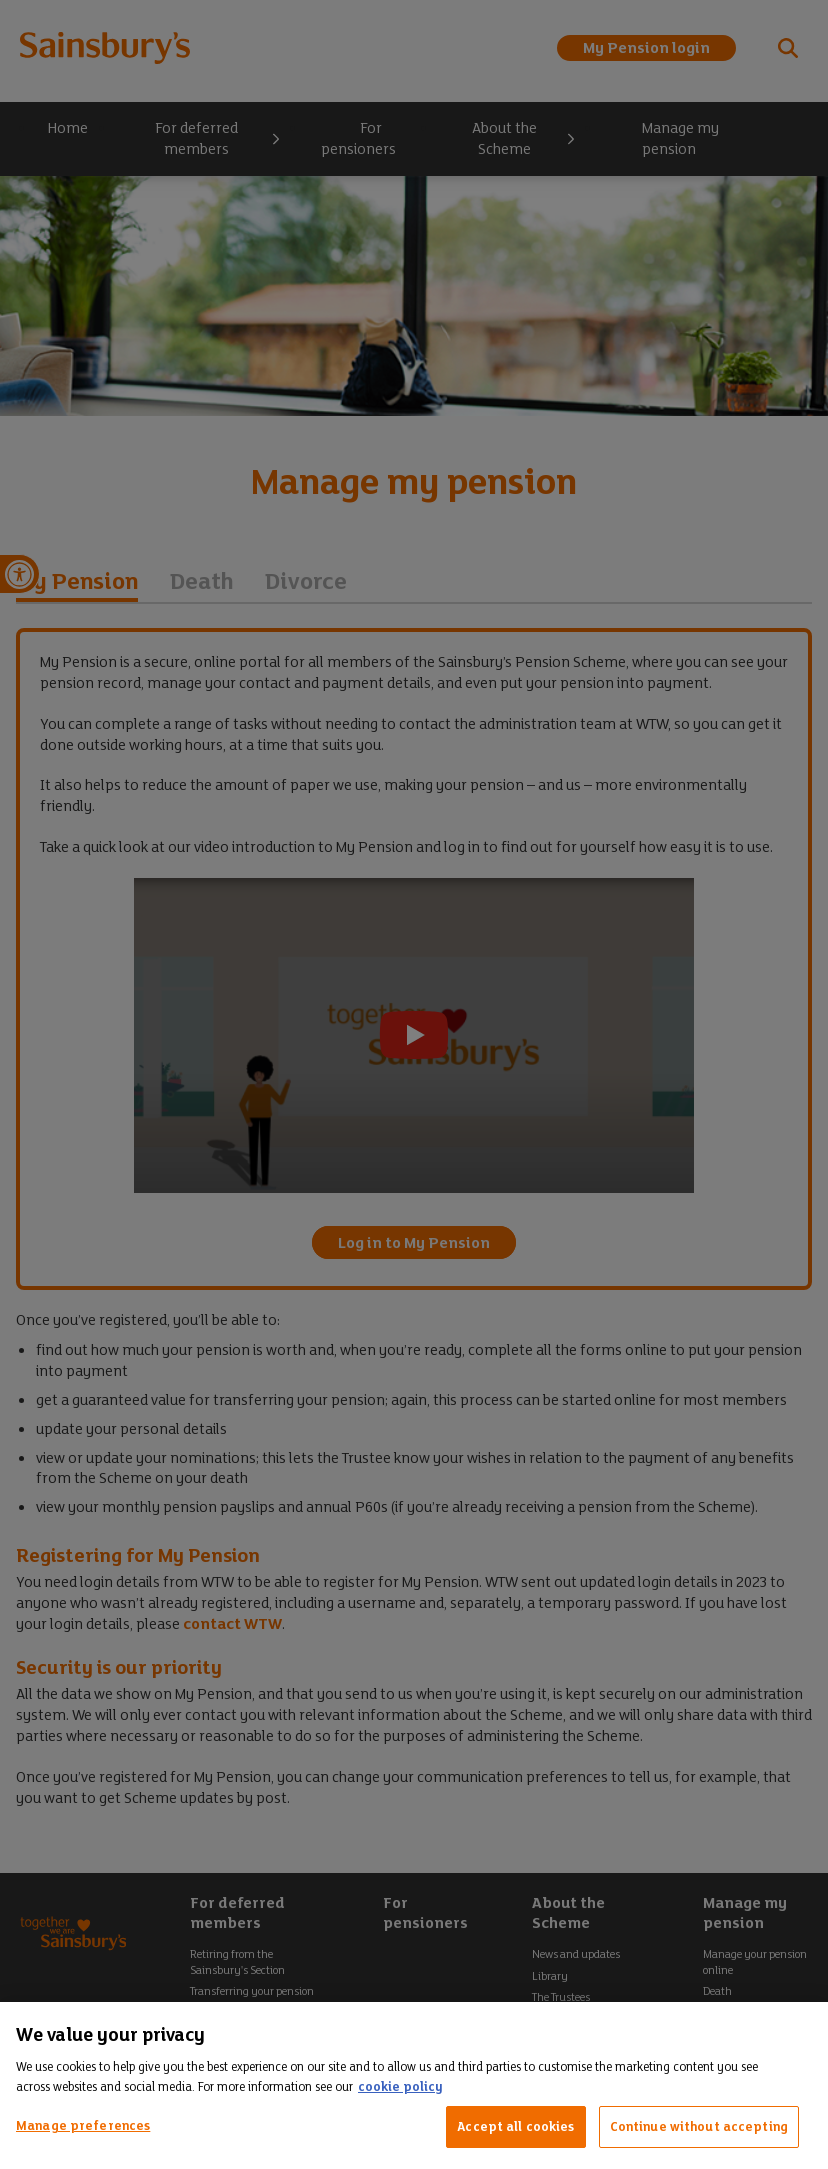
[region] (414, 2085)
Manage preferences (83, 2125)
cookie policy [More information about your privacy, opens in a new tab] (400, 2086)
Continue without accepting (699, 2126)
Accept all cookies (515, 2126)
